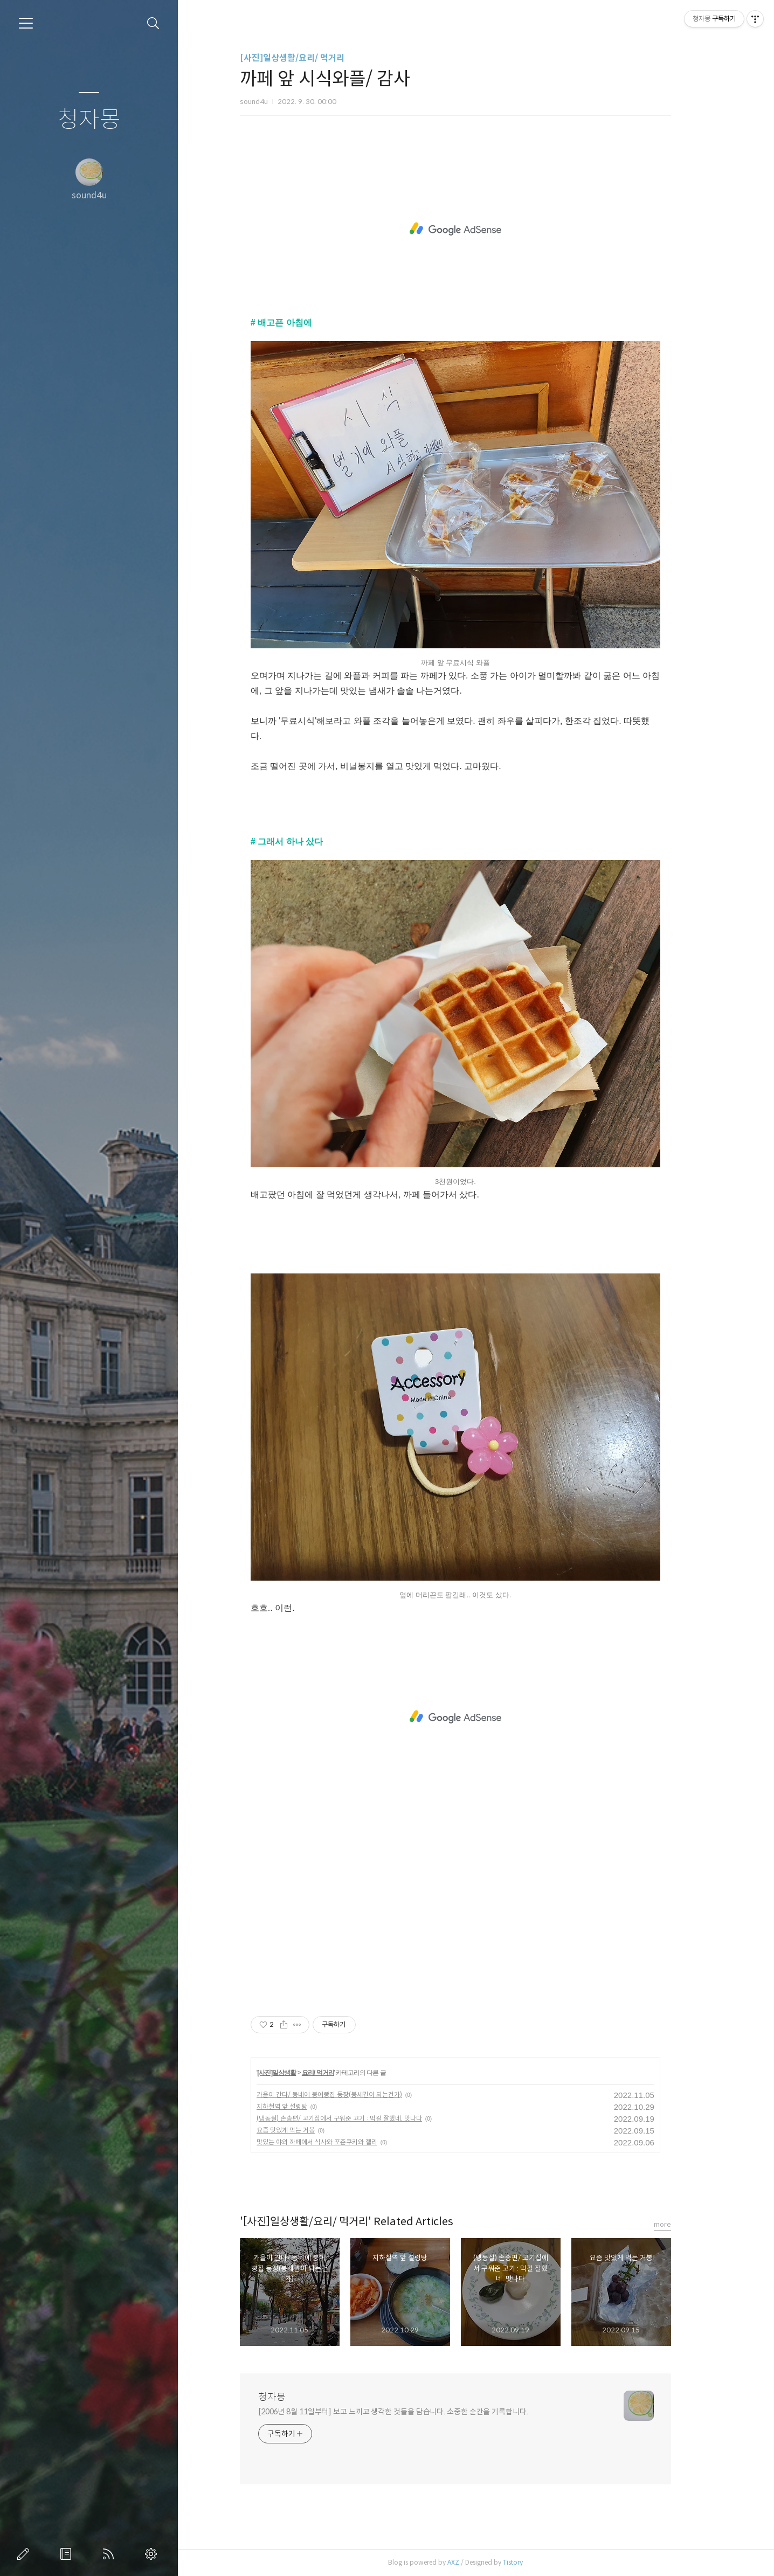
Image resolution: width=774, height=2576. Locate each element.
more (683, 2224)
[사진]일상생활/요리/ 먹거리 (312, 58)
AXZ (474, 2562)
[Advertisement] (476, 229)
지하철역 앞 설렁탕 (302, 2106)
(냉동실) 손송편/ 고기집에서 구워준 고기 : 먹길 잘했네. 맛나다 (360, 2118)
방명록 (68, 2554)
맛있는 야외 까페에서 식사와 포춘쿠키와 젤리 (337, 2142)
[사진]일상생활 (297, 2072)
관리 (153, 2554)
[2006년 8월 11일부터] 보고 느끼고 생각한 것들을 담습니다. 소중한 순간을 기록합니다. (414, 2411)
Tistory (533, 2562)
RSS (110, 2554)
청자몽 (89, 120)
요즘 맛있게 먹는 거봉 (306, 2130)
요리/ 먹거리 (338, 2072)
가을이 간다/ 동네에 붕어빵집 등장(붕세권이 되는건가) (350, 2094)
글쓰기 (25, 2554)
